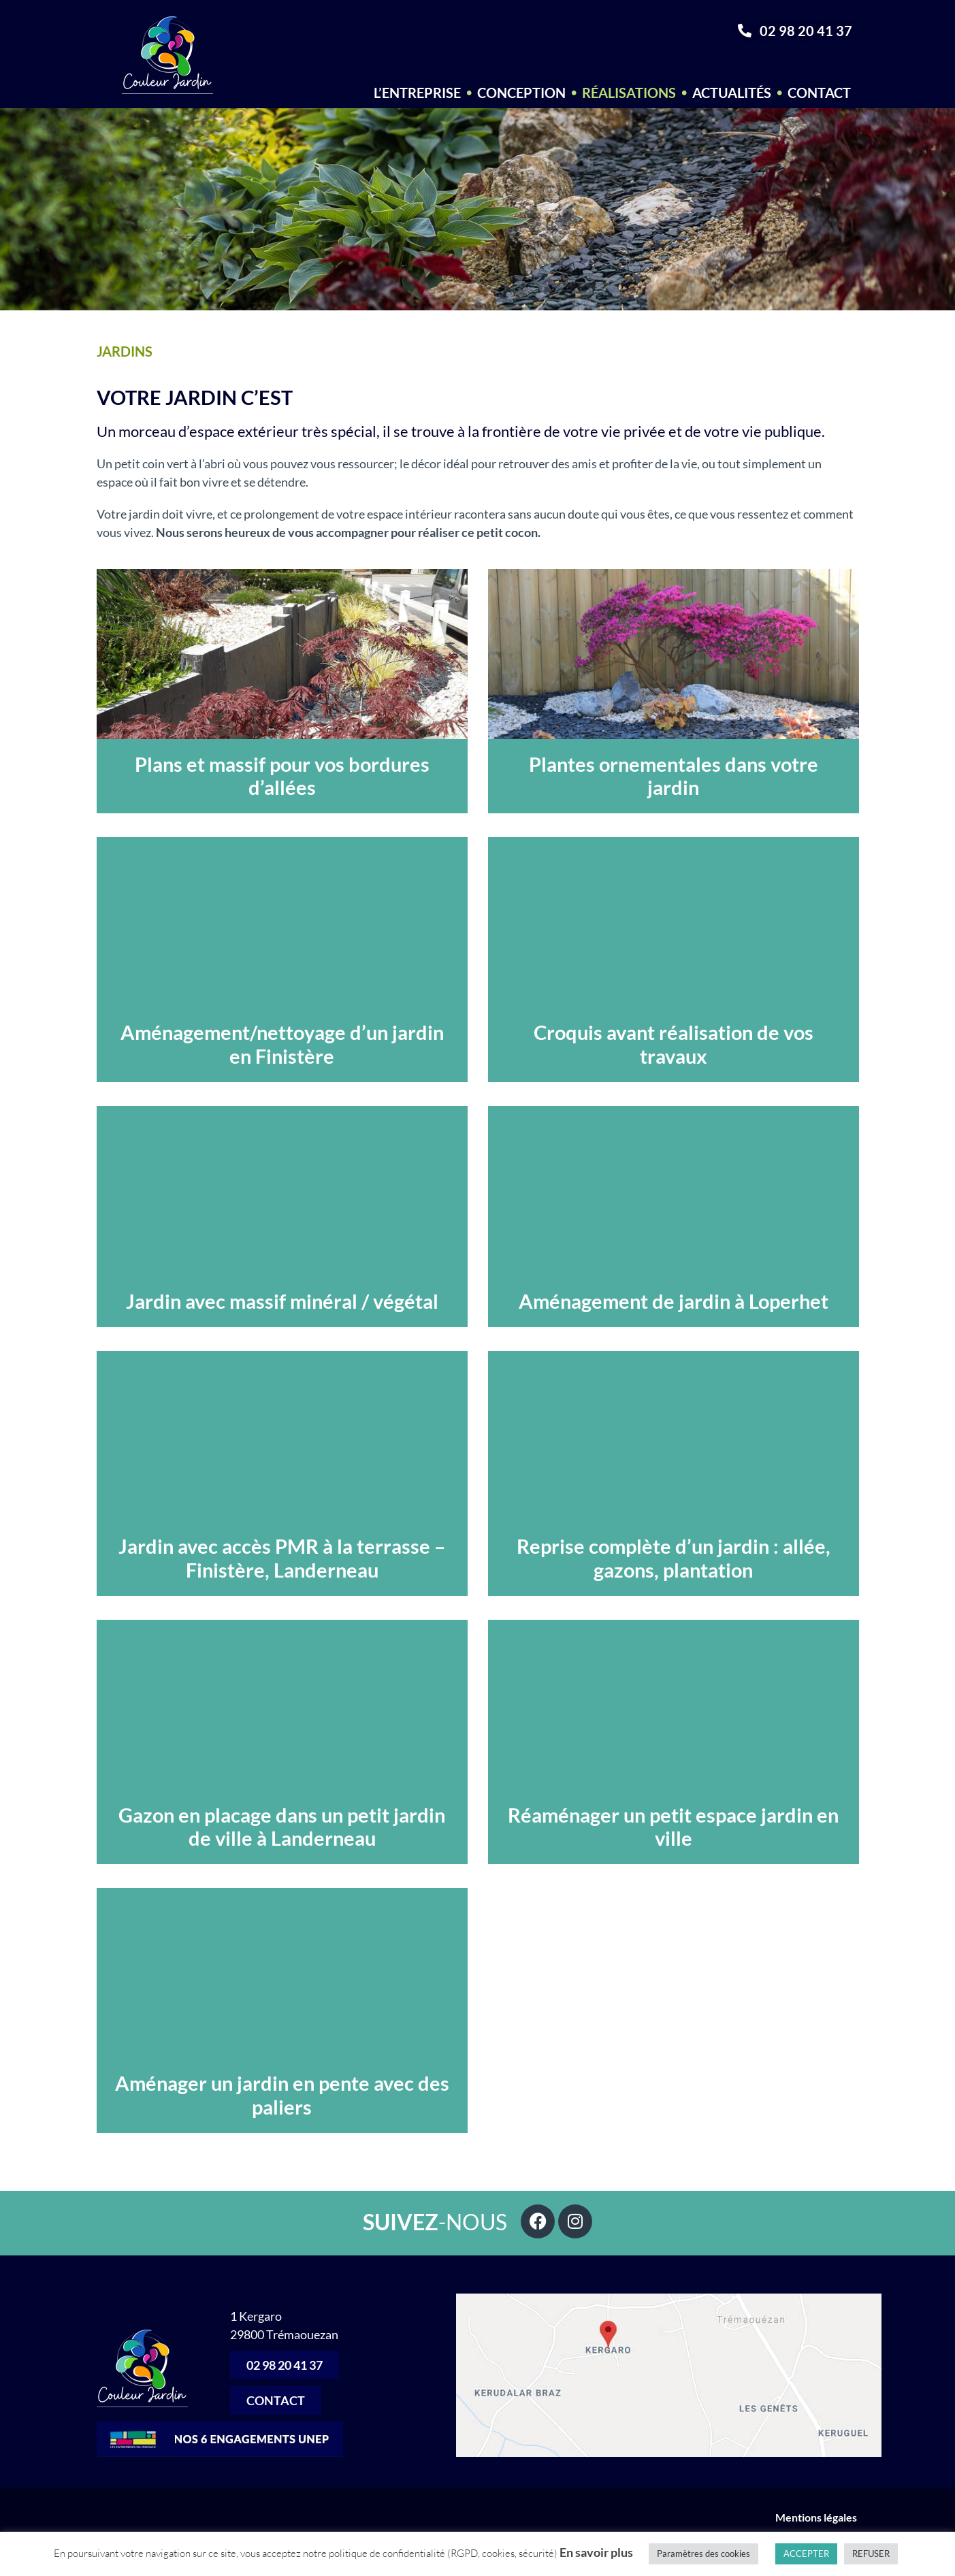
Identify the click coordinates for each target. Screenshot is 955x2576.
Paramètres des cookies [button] (703, 2553)
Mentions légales (817, 2517)
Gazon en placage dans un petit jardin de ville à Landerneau (281, 1827)
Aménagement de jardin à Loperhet (673, 1301)
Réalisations (629, 92)
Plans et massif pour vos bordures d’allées (282, 776)
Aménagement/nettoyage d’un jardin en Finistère (282, 1044)
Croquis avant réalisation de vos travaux (673, 1044)
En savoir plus (596, 2552)
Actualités (731, 92)
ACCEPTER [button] (806, 2553)
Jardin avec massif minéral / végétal (282, 1301)
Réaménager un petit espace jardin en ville (673, 1827)
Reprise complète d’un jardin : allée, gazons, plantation (673, 1558)
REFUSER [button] (871, 2553)
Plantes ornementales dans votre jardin (673, 776)
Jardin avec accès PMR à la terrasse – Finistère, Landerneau (281, 1558)
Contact (819, 92)
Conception (521, 92)
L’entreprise (417, 92)
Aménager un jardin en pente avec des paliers (282, 2095)
